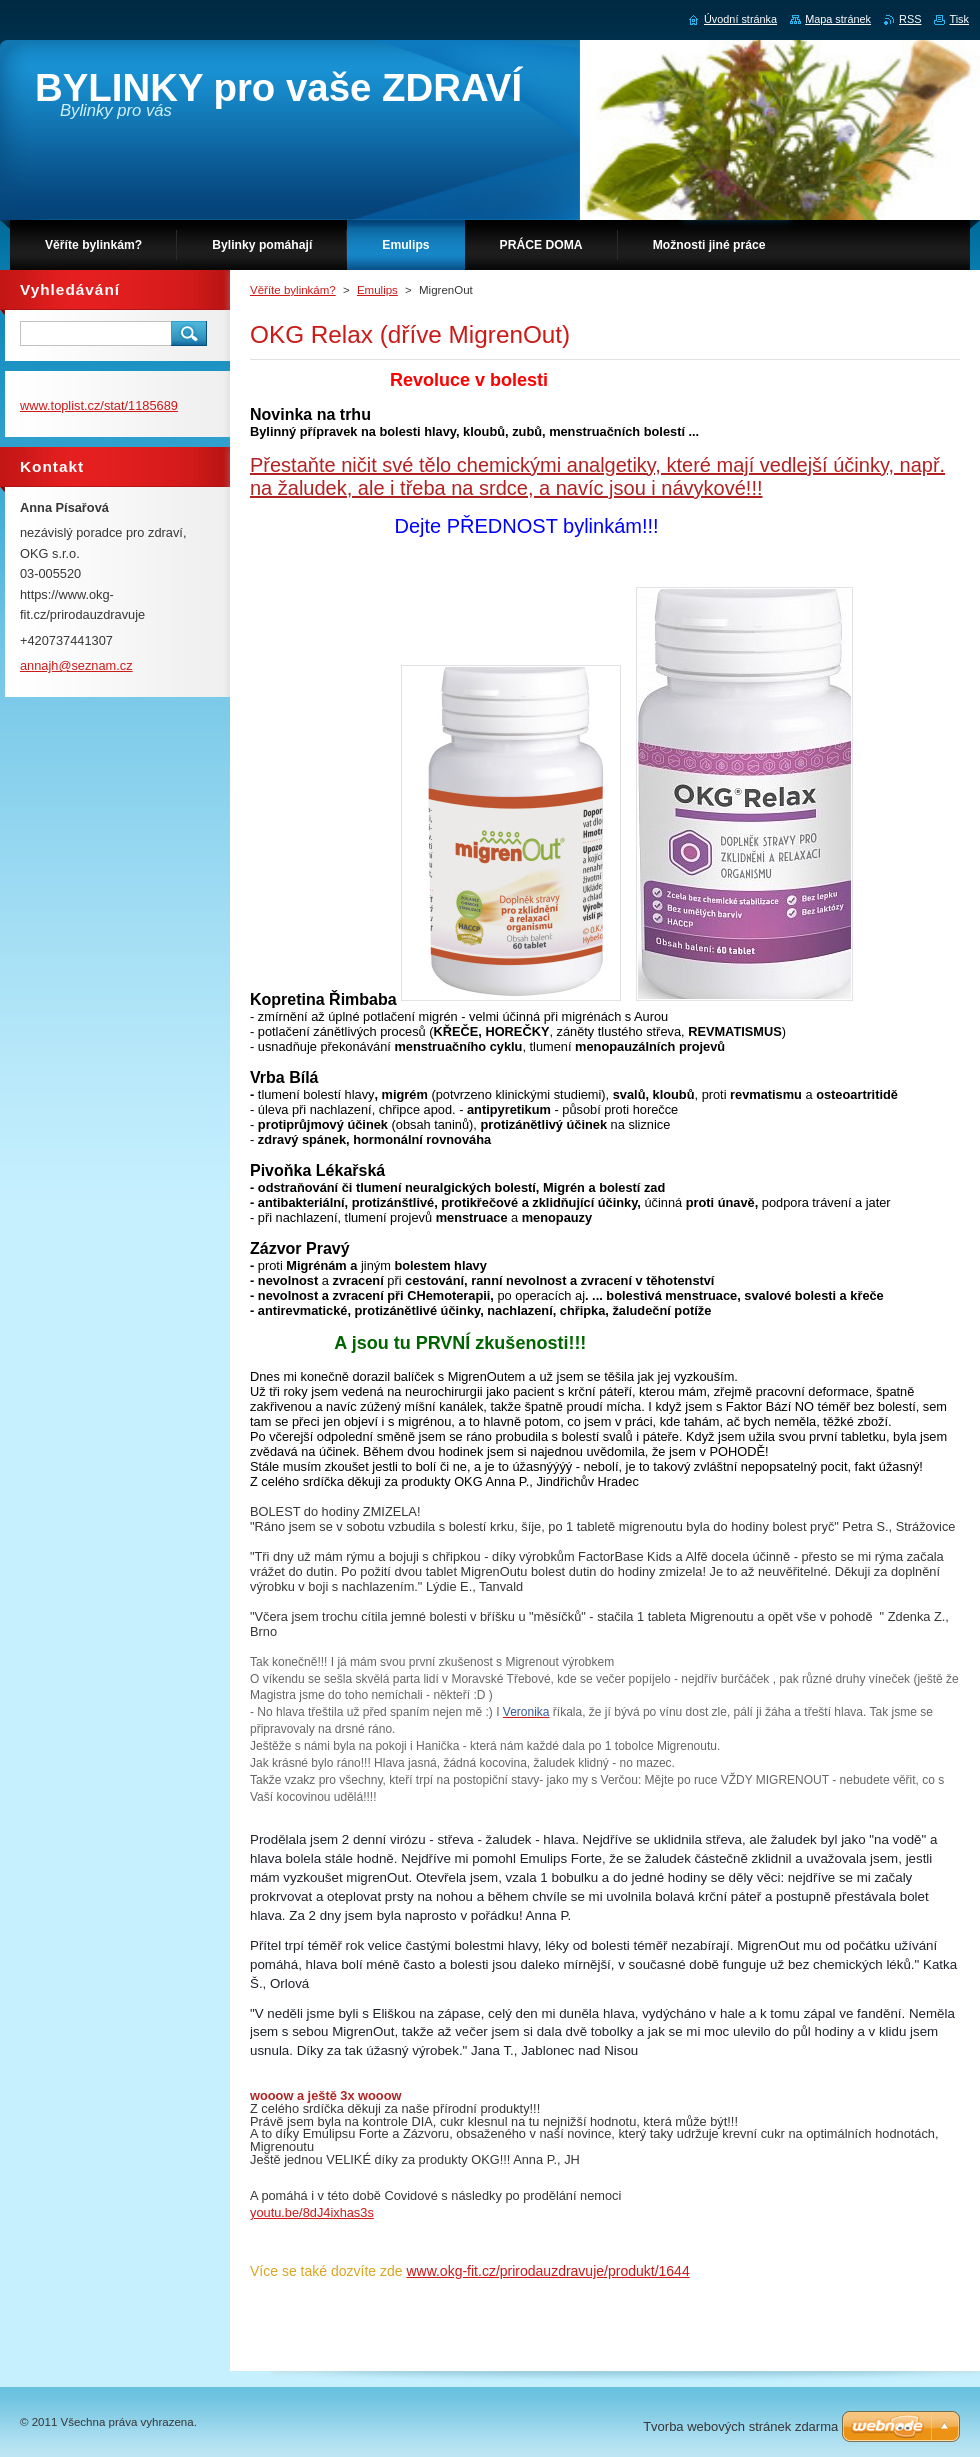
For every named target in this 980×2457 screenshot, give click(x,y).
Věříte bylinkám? (293, 290)
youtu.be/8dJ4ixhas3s (312, 2212)
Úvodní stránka (740, 19)
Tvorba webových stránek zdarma (740, 2426)
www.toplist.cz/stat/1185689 (99, 405)
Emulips (377, 290)
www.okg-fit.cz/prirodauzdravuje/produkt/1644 (547, 2271)
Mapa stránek (838, 19)
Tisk (959, 19)
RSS (910, 19)
